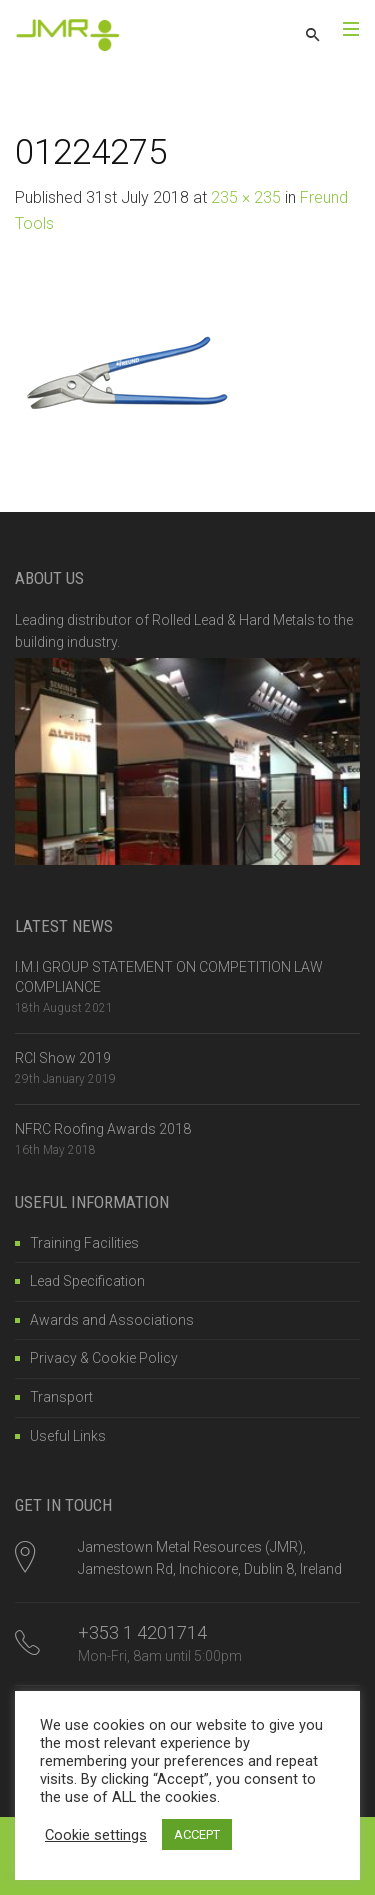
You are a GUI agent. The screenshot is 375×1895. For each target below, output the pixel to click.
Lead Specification (87, 1281)
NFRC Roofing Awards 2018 (103, 1129)
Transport (61, 1397)
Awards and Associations (112, 1320)
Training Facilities (84, 1243)
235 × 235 (246, 197)
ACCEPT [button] (197, 1834)
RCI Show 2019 (63, 1058)
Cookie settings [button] (96, 1835)
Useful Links (68, 1436)
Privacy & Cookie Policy (104, 1358)
